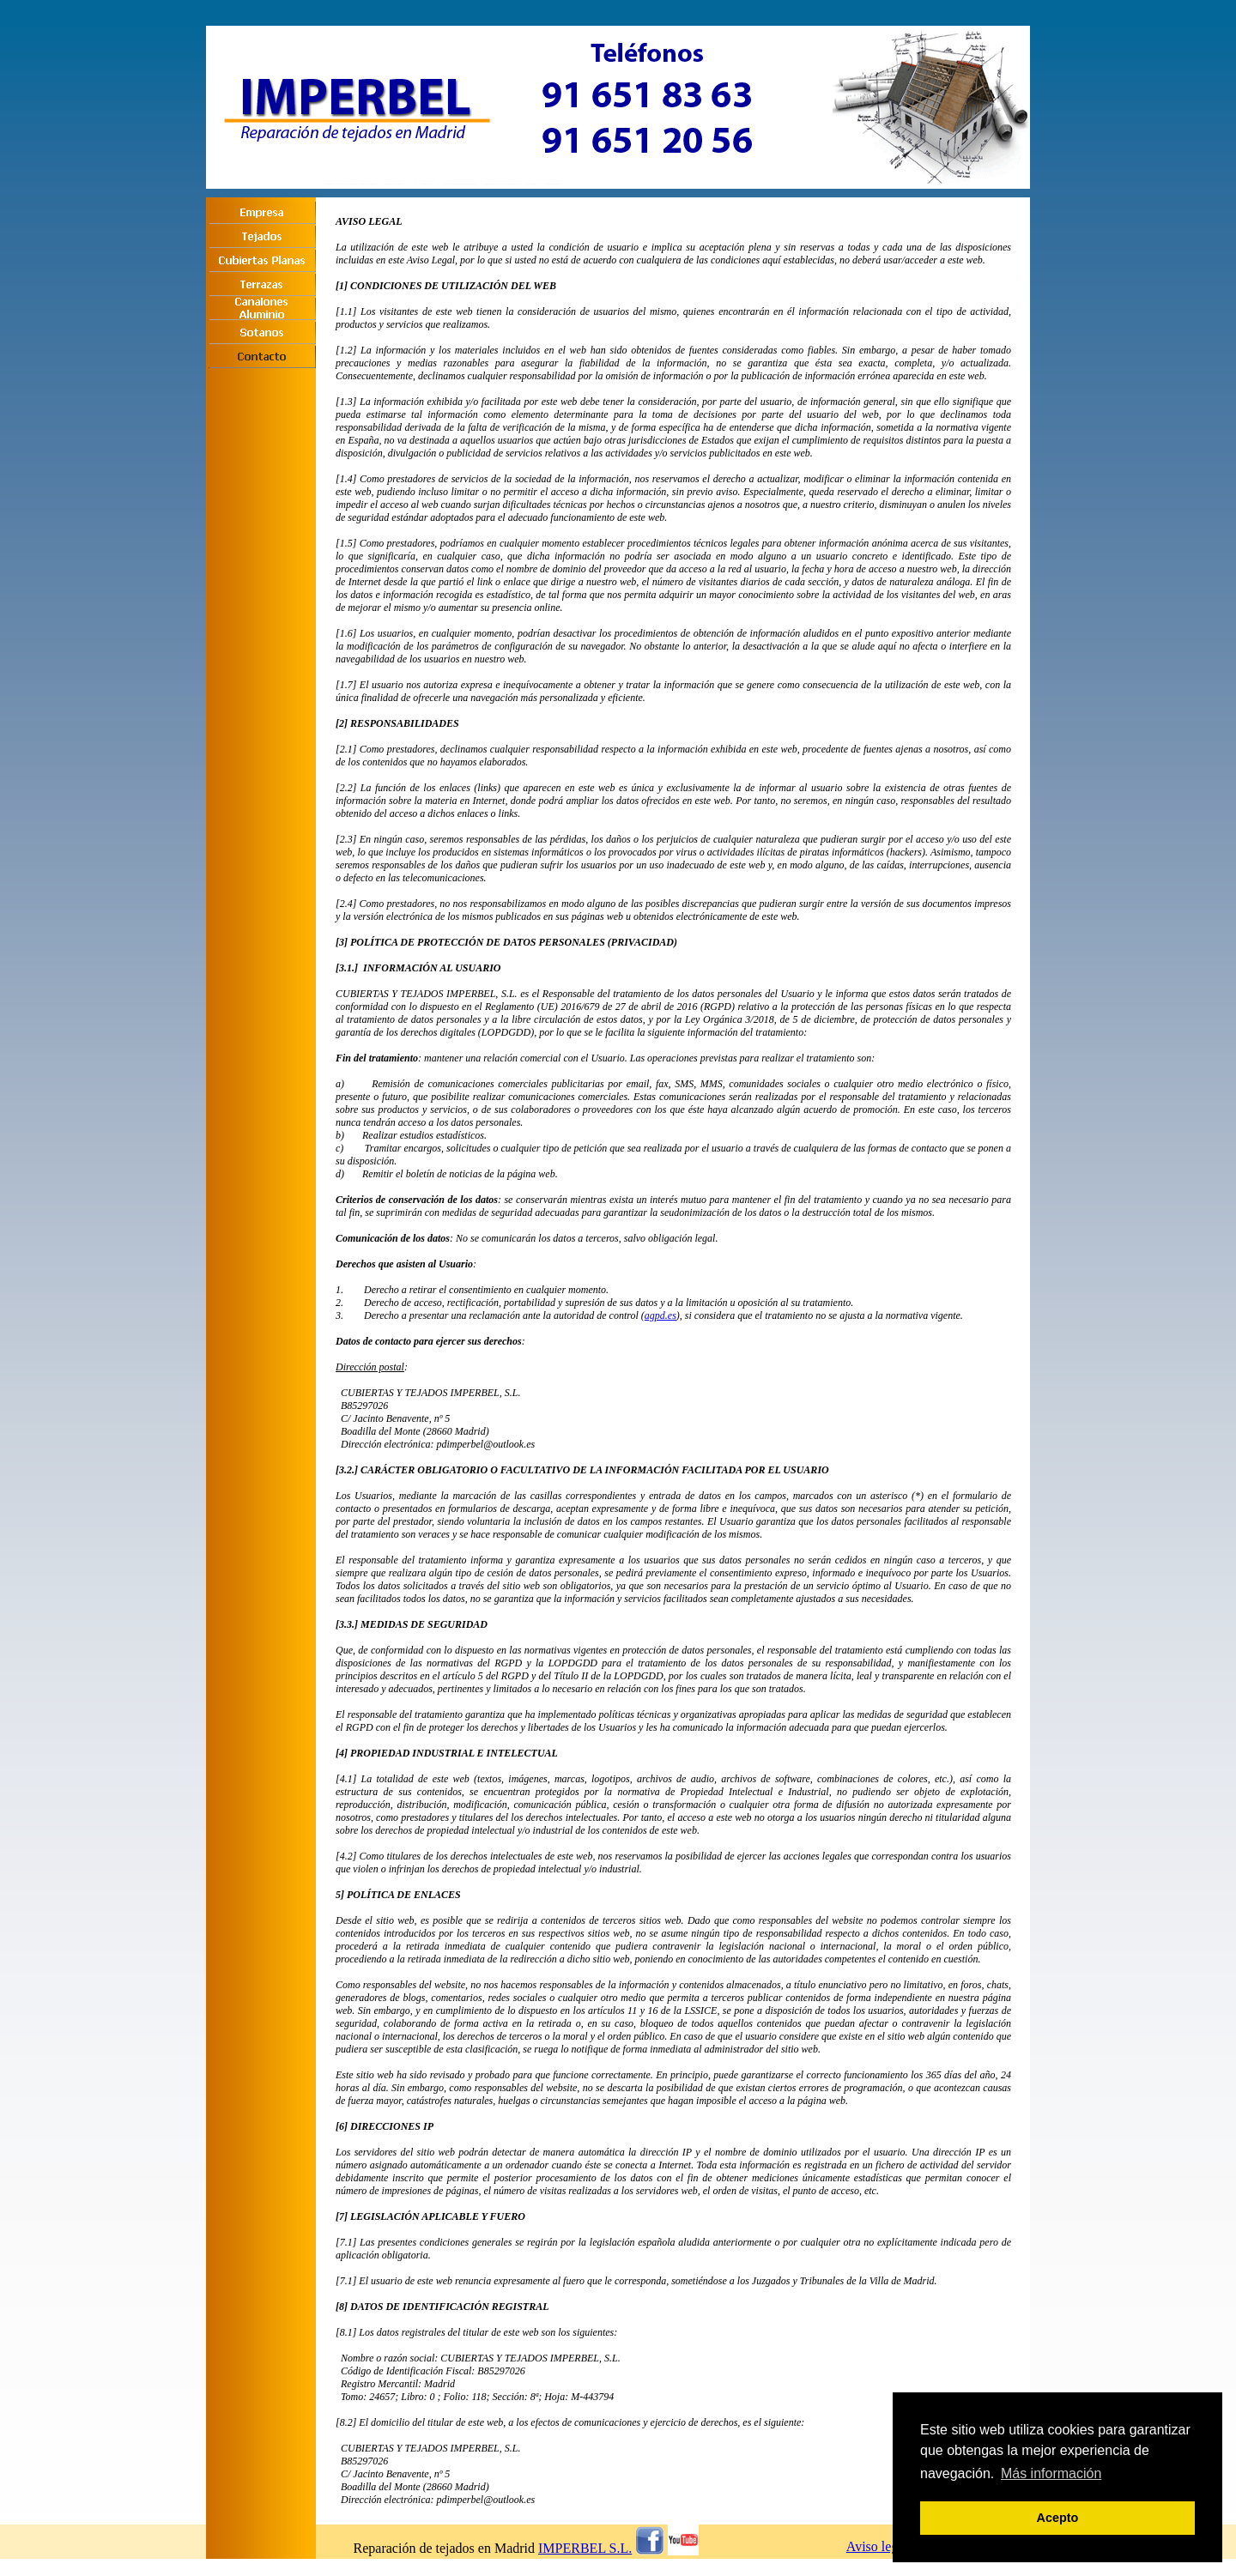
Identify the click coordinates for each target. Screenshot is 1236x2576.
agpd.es (660, 1315)
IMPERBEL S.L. (585, 2548)
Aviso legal (877, 2546)
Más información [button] (1051, 2473)
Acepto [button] (1058, 2518)
